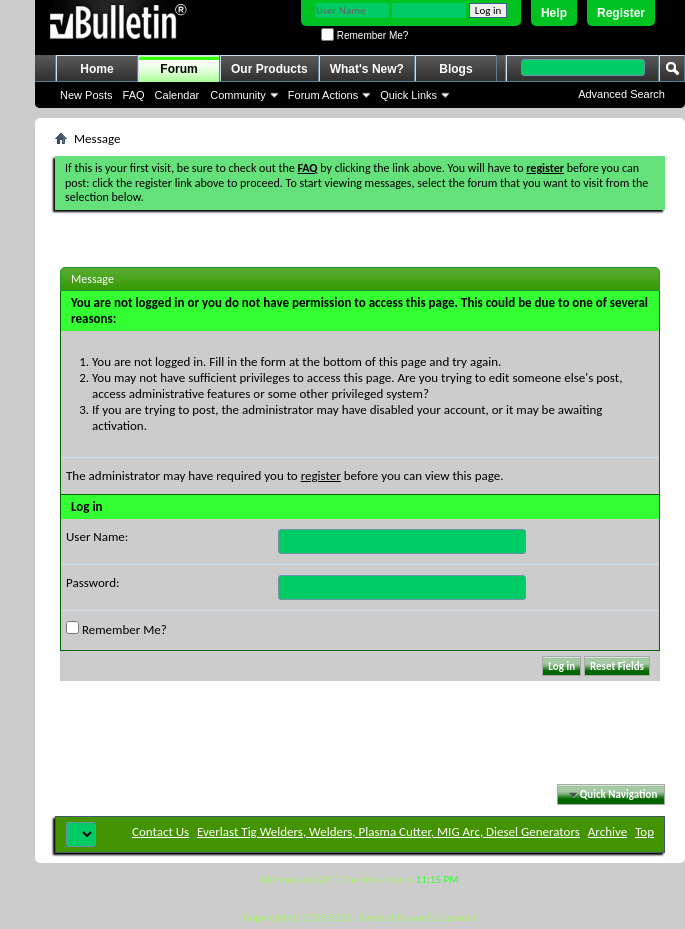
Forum (178, 69)
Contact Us (160, 831)
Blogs (455, 69)
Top (644, 831)
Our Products (269, 69)
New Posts (86, 95)
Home (96, 69)
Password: (92, 582)
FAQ (134, 95)
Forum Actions (323, 95)
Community (238, 95)
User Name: (97, 536)
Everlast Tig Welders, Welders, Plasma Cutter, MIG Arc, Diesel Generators (388, 831)
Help (554, 13)
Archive (607, 831)
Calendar (177, 95)
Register (621, 13)
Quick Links (408, 95)
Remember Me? (364, 35)
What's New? (367, 69)
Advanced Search (621, 94)
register (321, 475)
